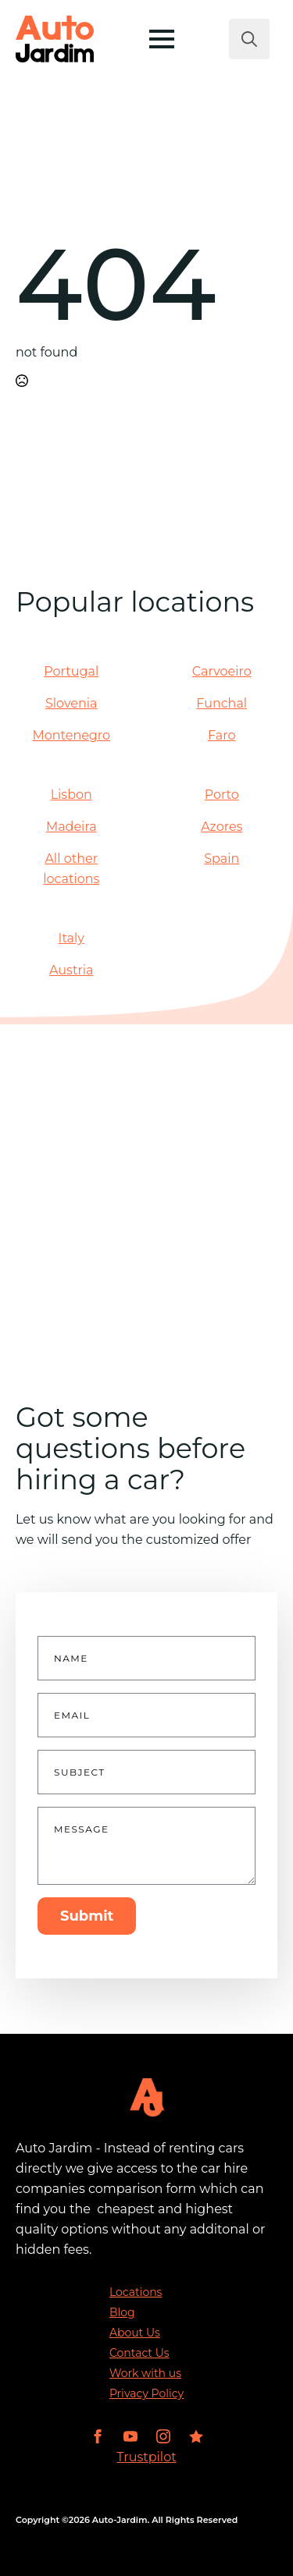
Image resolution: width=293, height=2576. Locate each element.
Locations (136, 2292)
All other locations (71, 868)
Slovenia (71, 703)
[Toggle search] (249, 39)
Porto (222, 794)
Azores (221, 826)
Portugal (71, 671)
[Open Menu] (161, 39)
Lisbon (71, 794)
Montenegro (71, 735)
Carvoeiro (222, 671)
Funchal (221, 703)
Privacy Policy (146, 2393)
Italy (71, 938)
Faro (221, 735)
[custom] (196, 2436)
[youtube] (130, 2436)
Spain (221, 858)
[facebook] (98, 2436)
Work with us (145, 2373)
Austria (71, 970)
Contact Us (139, 2353)
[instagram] (163, 2436)
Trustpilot (146, 2457)
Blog (122, 2312)
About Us (134, 2333)
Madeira (71, 826)
